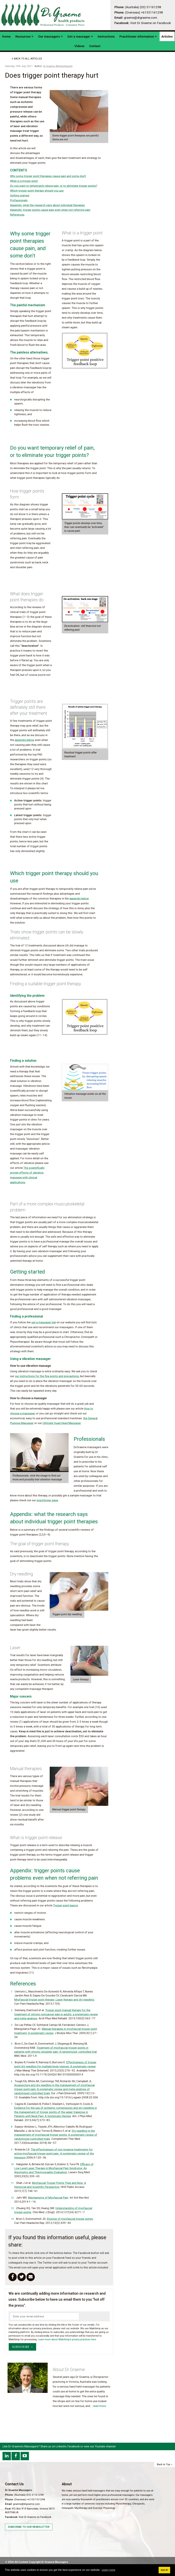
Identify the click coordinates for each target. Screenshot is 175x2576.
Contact (94, 46)
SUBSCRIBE (22, 2346)
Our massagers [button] (50, 36)
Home (6, 36)
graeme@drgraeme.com (135, 18)
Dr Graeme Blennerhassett (57, 66)
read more (99, 2406)
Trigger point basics (65, 1905)
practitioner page (47, 1500)
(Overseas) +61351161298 (138, 12)
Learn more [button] (108, 2569)
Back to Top (164, 2464)
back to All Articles (27, 58)
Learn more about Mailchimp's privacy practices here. (67, 2339)
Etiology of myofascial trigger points (70, 2218)
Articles (167, 36)
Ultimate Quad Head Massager (61, 1423)
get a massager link (43, 1322)
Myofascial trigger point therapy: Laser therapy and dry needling (54, 1999)
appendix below (24, 740)
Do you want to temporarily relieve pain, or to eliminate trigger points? (53, 185)
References (17, 214)
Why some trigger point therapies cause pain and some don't (48, 176)
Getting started (19, 195)
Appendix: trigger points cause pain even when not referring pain (50, 210)
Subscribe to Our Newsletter (29, 2526)
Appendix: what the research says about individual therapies (47, 205)
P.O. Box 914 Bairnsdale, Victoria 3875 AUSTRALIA (30, 2510)
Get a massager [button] (80, 36)
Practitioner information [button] (138, 36)
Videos (79, 46)
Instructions (106, 36)
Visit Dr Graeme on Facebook (142, 23)
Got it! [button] (164, 2570)
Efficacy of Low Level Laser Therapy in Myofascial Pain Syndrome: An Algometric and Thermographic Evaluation (54, 2168)
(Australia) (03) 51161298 (137, 7)
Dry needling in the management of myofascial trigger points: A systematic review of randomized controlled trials (55, 2135)
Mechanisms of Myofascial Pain (48, 2197)
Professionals (19, 200)
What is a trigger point (24, 181)
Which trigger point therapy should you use (37, 190)
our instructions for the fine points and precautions (47, 1376)
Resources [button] (24, 36)
